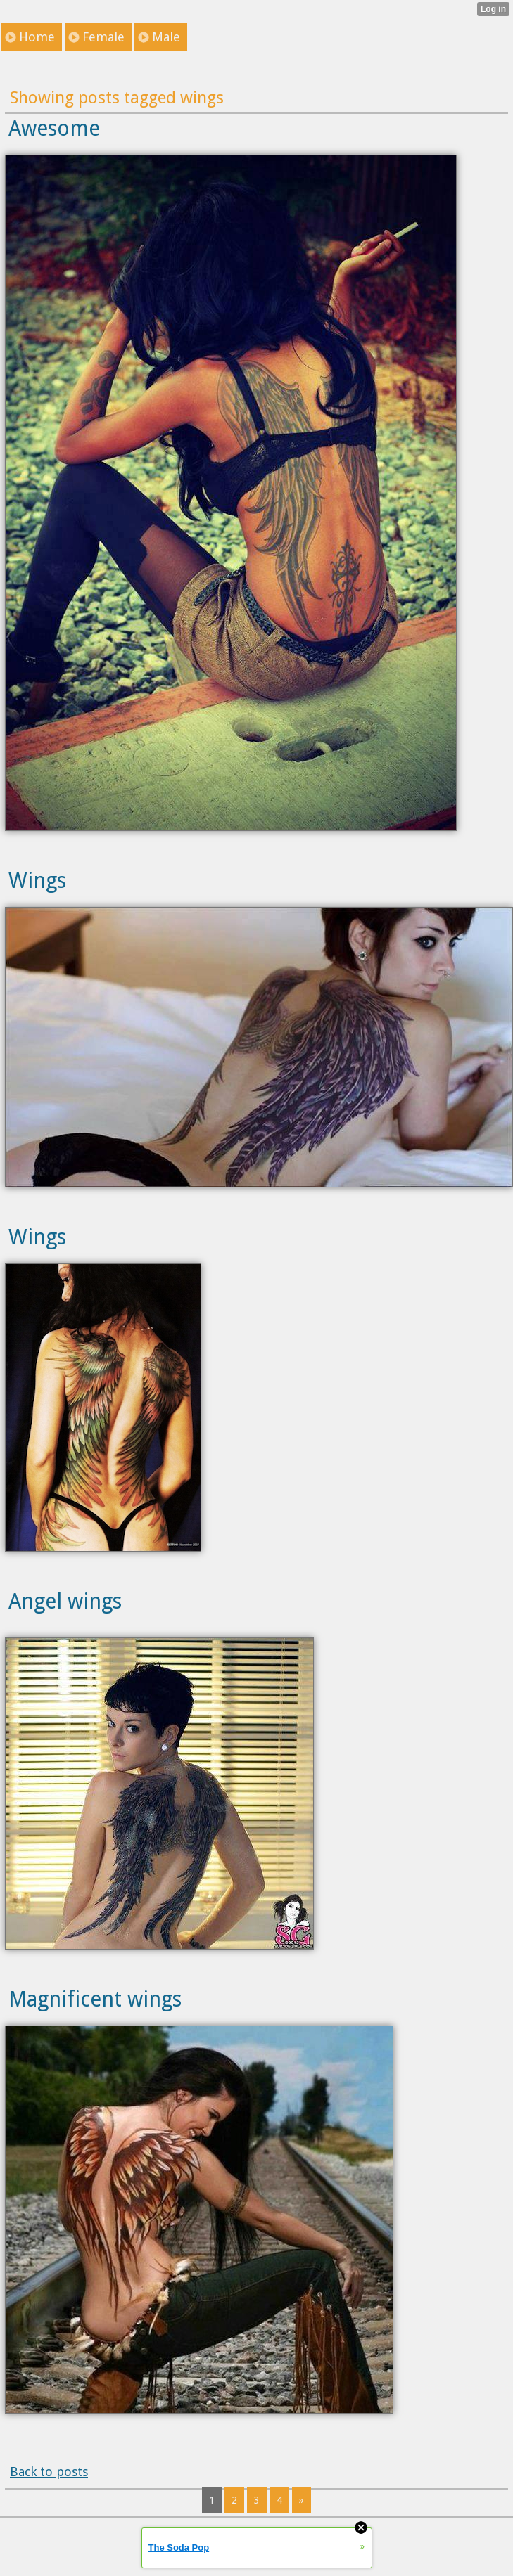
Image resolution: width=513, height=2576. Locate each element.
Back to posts (49, 2471)
